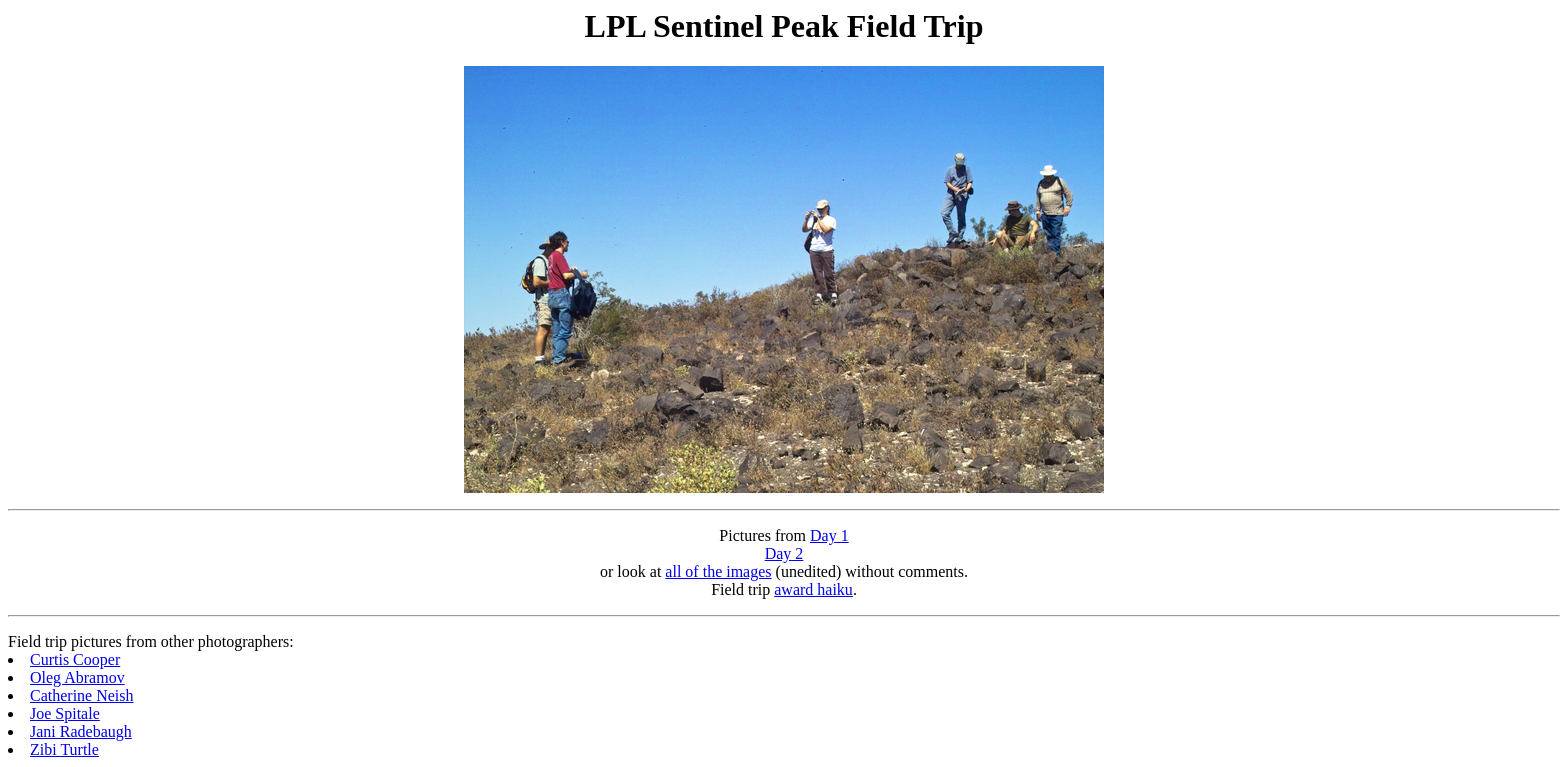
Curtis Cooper (75, 659)
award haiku (813, 589)
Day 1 (829, 535)
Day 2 (784, 553)
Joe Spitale (65, 713)
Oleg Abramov (77, 677)
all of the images (718, 571)
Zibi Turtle (64, 749)
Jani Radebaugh (81, 731)
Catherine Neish (82, 695)
